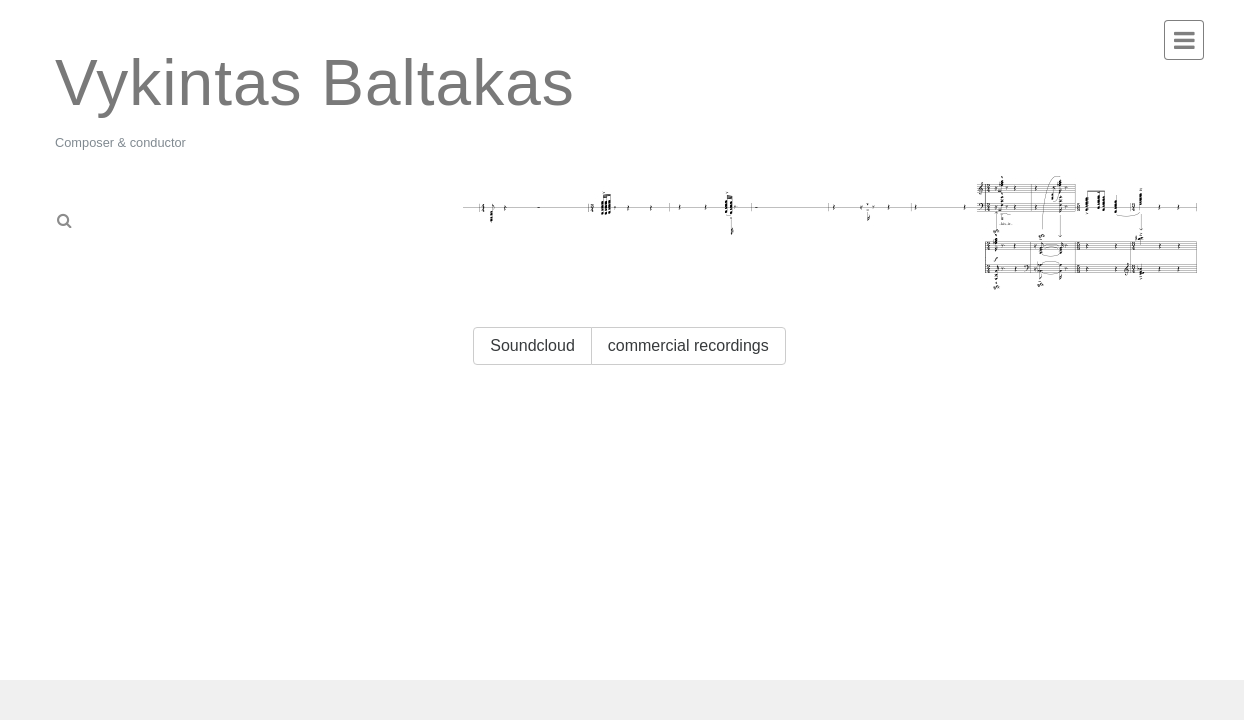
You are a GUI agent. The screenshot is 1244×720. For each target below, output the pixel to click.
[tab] (149, 214)
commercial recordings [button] (688, 345)
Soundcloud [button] (532, 345)
